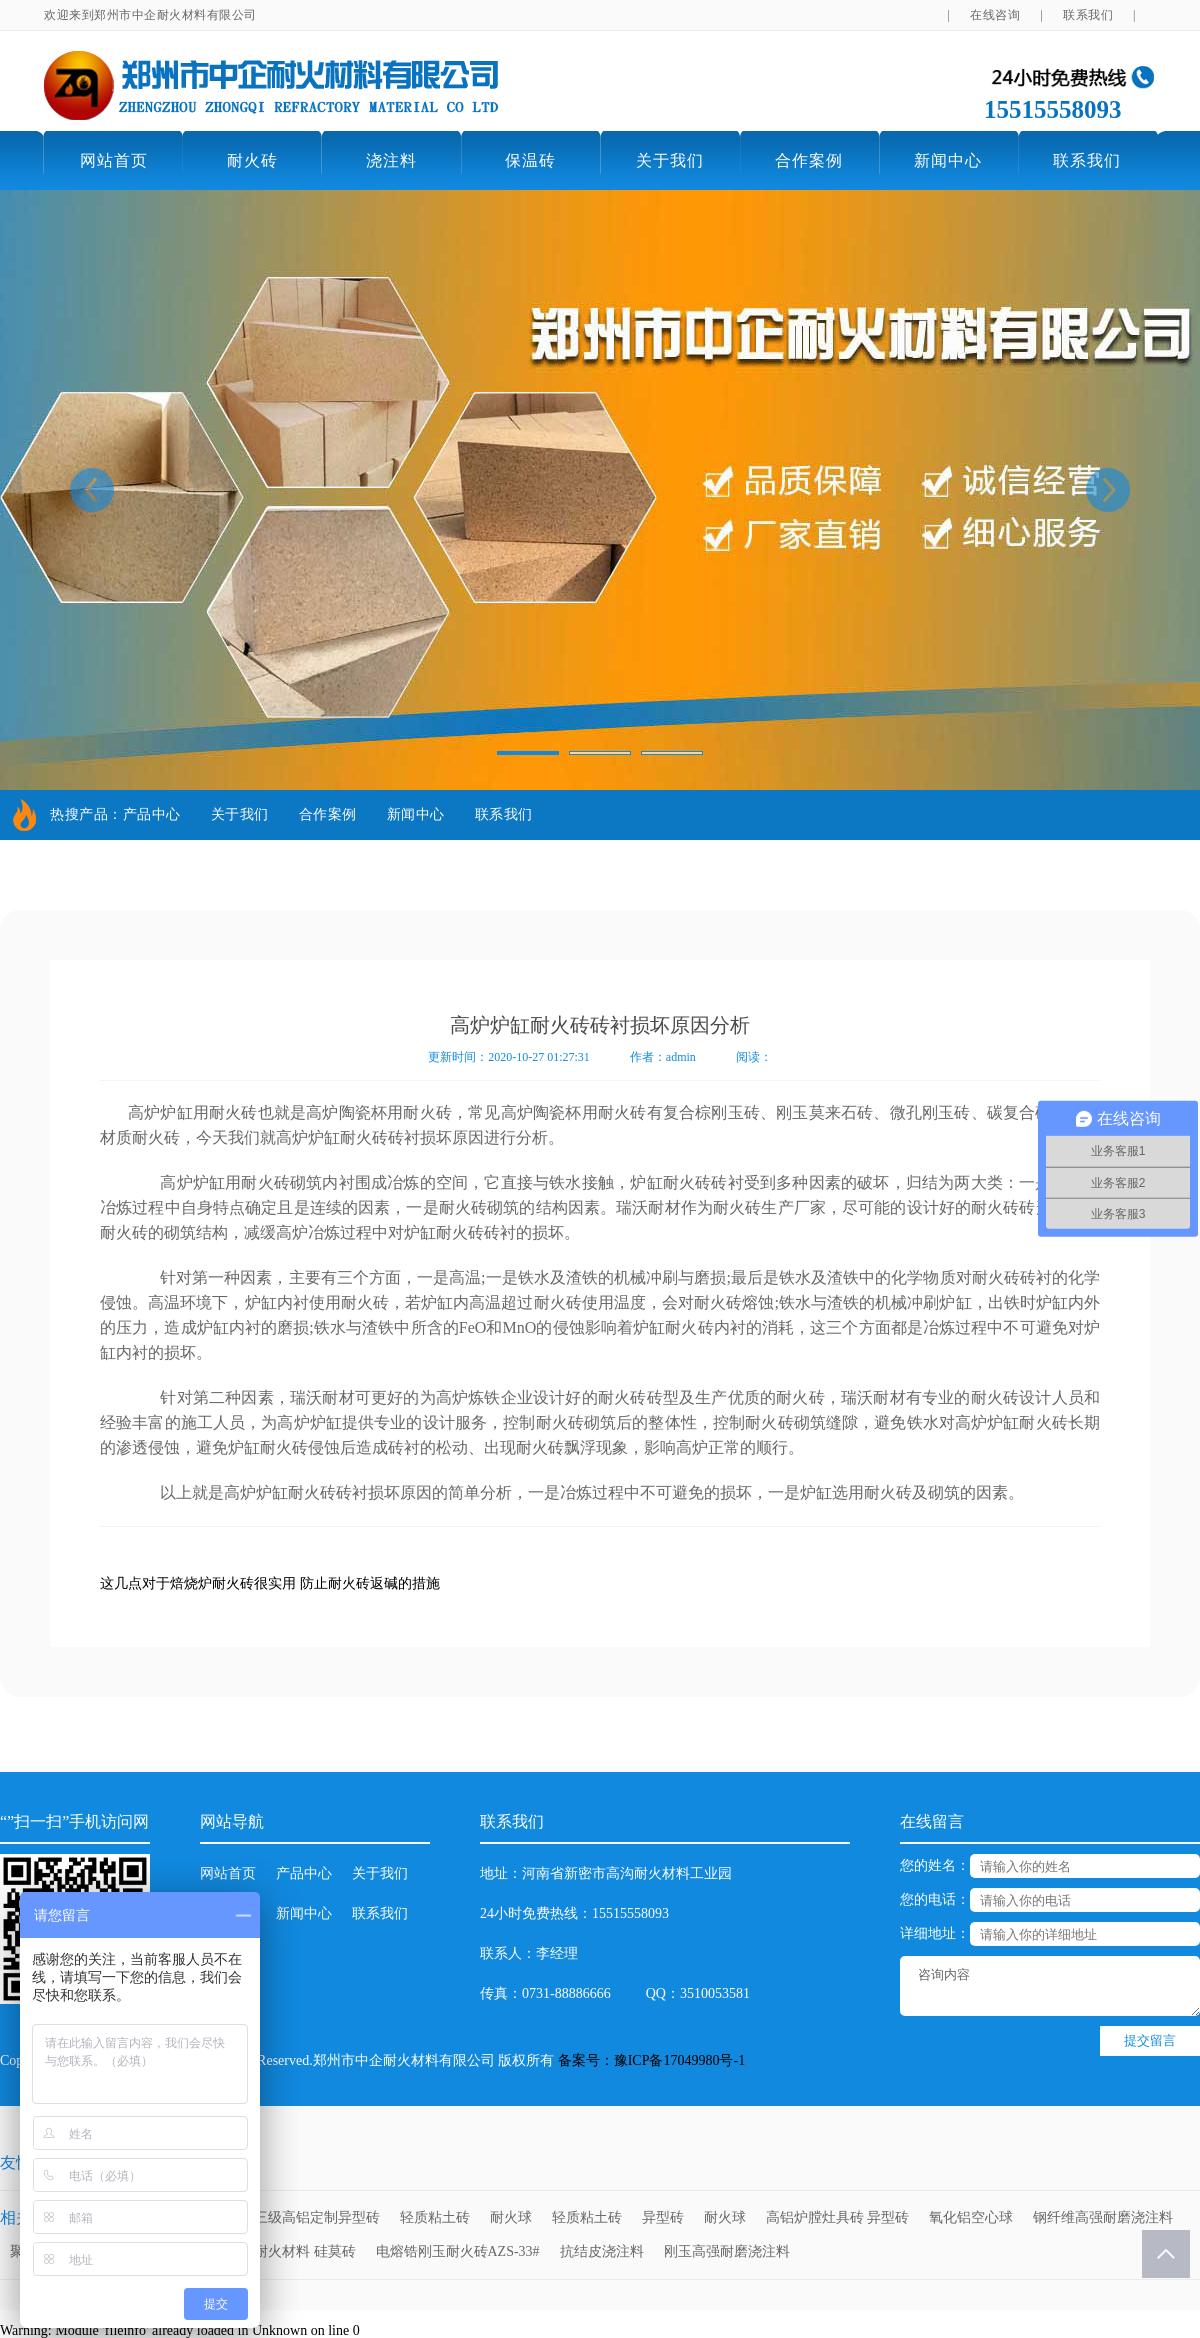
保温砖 (530, 160)
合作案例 (809, 160)
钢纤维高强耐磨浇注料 (1103, 2217)
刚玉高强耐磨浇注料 (727, 2251)
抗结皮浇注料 (602, 2251)
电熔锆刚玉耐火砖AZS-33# (458, 2251)
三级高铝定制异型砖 (317, 2217)
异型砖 (663, 2217)
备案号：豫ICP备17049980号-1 (651, 2060)
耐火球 (511, 2217)
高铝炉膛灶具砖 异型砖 (838, 2217)
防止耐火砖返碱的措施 (370, 1583)
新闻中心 (948, 160)
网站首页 (114, 160)
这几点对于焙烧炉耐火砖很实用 (198, 1583)
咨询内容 (1050, 1986)
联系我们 (1088, 15)
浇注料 (391, 160)
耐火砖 (252, 160)
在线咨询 (995, 15)
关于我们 (670, 160)
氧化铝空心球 (971, 2217)
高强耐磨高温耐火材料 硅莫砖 (263, 2251)
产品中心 (152, 814)
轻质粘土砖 (435, 2217)
